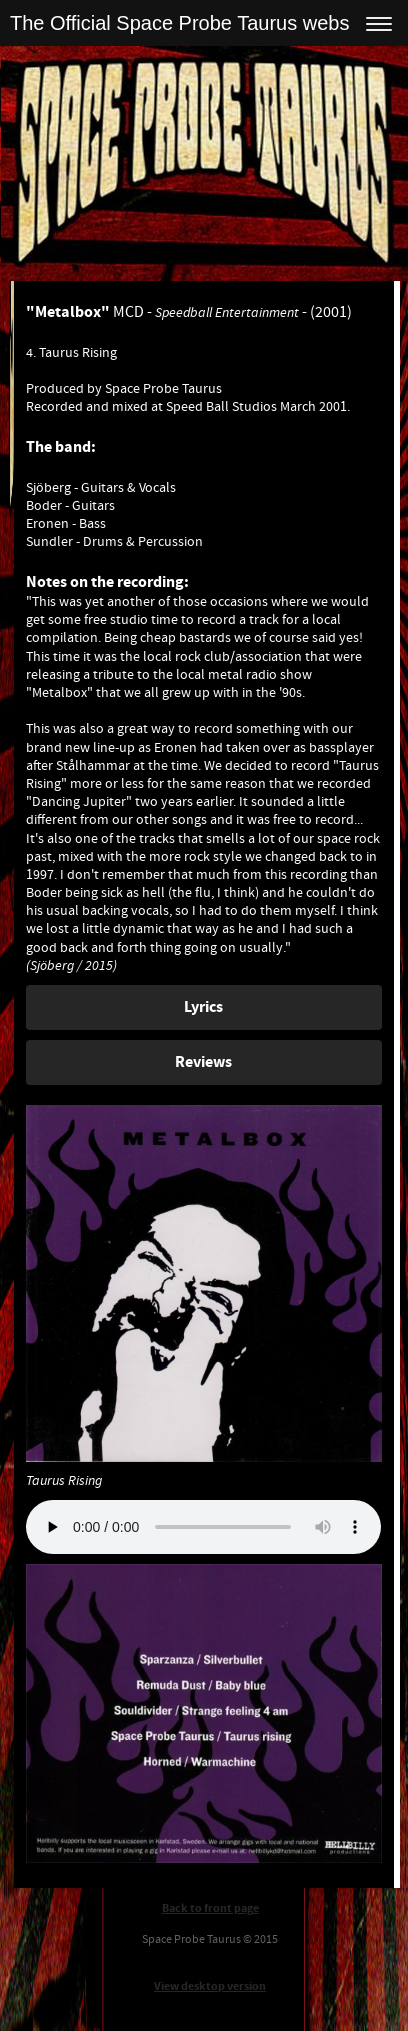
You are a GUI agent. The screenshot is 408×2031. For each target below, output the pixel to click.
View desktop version (210, 1986)
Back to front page (210, 1908)
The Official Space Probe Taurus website (190, 23)
